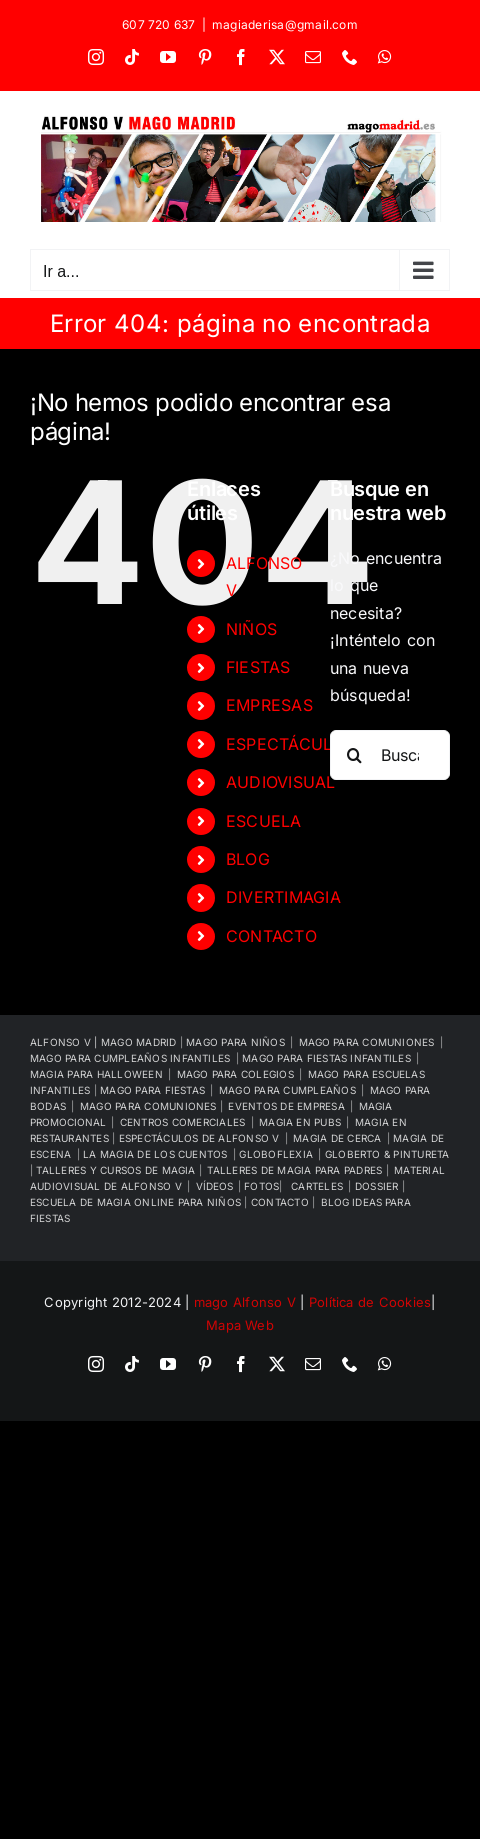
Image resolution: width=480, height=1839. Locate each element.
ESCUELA (264, 821)
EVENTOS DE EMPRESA (286, 1106)
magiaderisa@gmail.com (285, 24)
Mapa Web (240, 1325)
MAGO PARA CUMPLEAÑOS (287, 1090)
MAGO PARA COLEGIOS (235, 1074)
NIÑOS (251, 629)
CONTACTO (271, 936)
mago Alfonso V (245, 1302)
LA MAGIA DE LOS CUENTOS (155, 1154)
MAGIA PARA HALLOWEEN (96, 1074)
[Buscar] (355, 755)
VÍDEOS (214, 1186)
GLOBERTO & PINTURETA (387, 1154)
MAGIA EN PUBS (300, 1122)
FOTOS (261, 1186)
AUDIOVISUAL (281, 782)
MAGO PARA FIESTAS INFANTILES (326, 1058)
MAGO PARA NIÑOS (235, 1042)
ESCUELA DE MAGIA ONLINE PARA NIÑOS (137, 1202)
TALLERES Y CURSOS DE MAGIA (117, 1170)
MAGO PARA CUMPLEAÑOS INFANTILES (130, 1058)
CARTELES (317, 1186)
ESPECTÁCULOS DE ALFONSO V (199, 1138)
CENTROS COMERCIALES (183, 1122)
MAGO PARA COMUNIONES (150, 1106)
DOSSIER (378, 1186)
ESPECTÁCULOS (290, 744)
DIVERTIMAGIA (283, 897)
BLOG (248, 859)
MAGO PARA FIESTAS (152, 1090)
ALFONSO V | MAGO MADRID (105, 1042)
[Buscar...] (390, 755)
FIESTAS (258, 667)
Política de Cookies (370, 1302)
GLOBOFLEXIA (276, 1154)
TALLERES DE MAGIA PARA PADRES (296, 1170)
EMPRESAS (269, 705)
